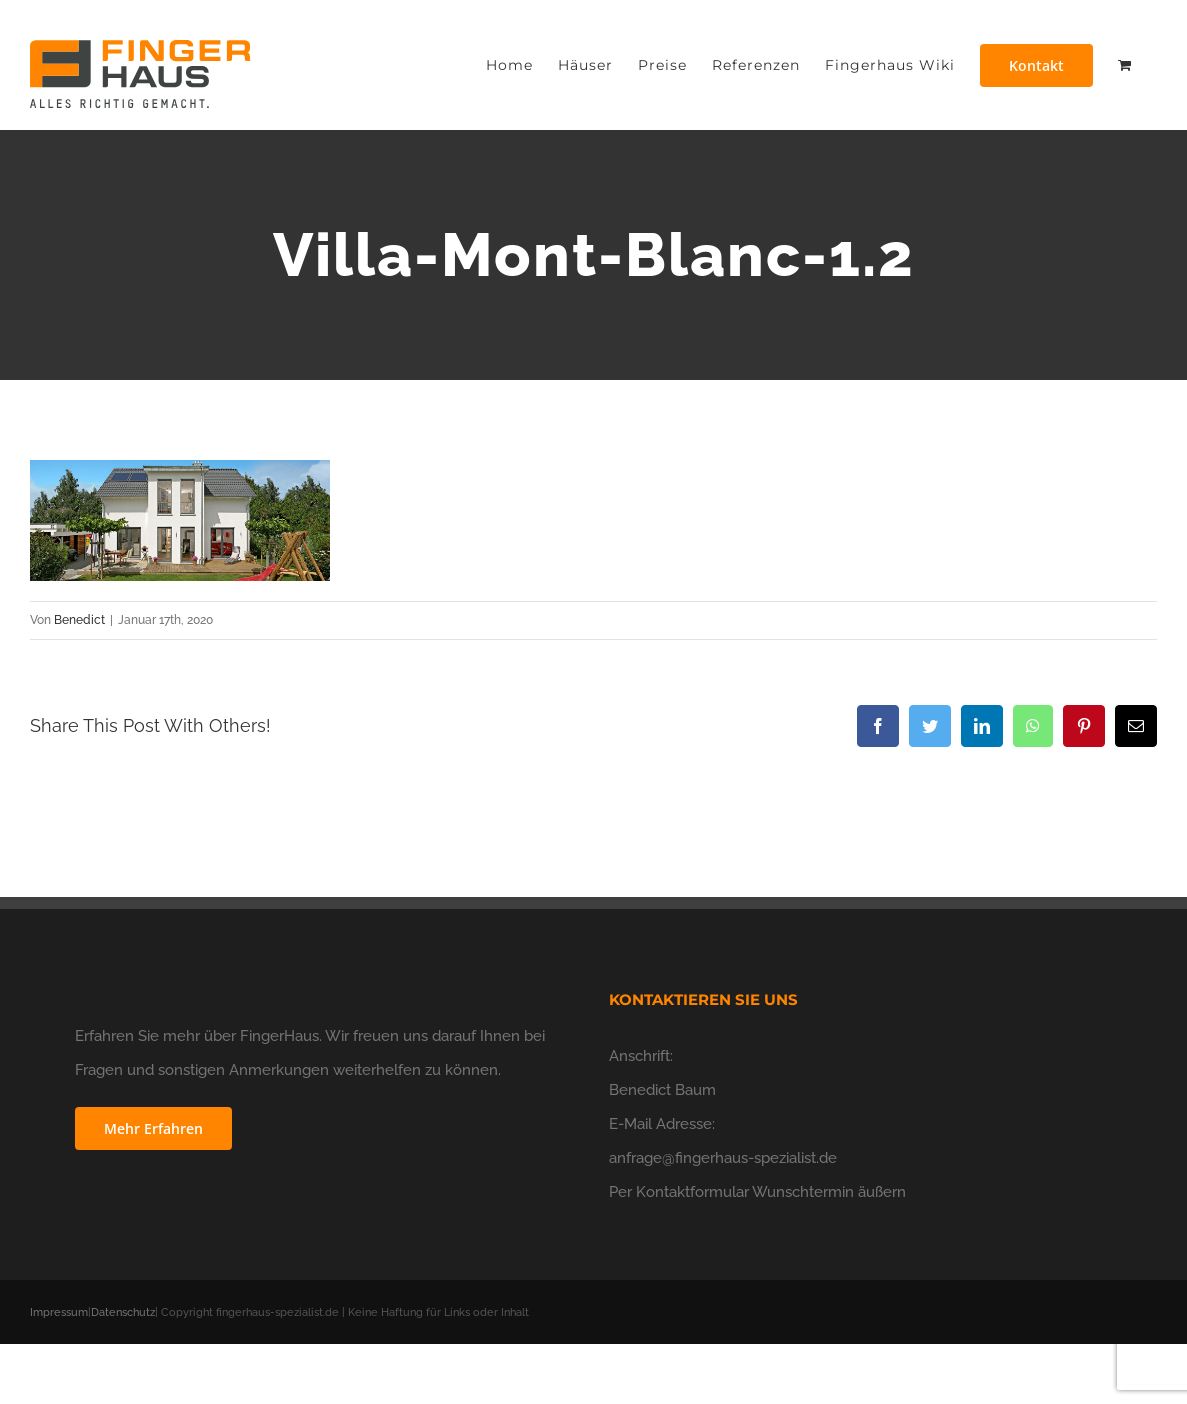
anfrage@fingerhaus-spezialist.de (723, 1158)
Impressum (59, 1312)
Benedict (79, 620)
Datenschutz (123, 1312)
